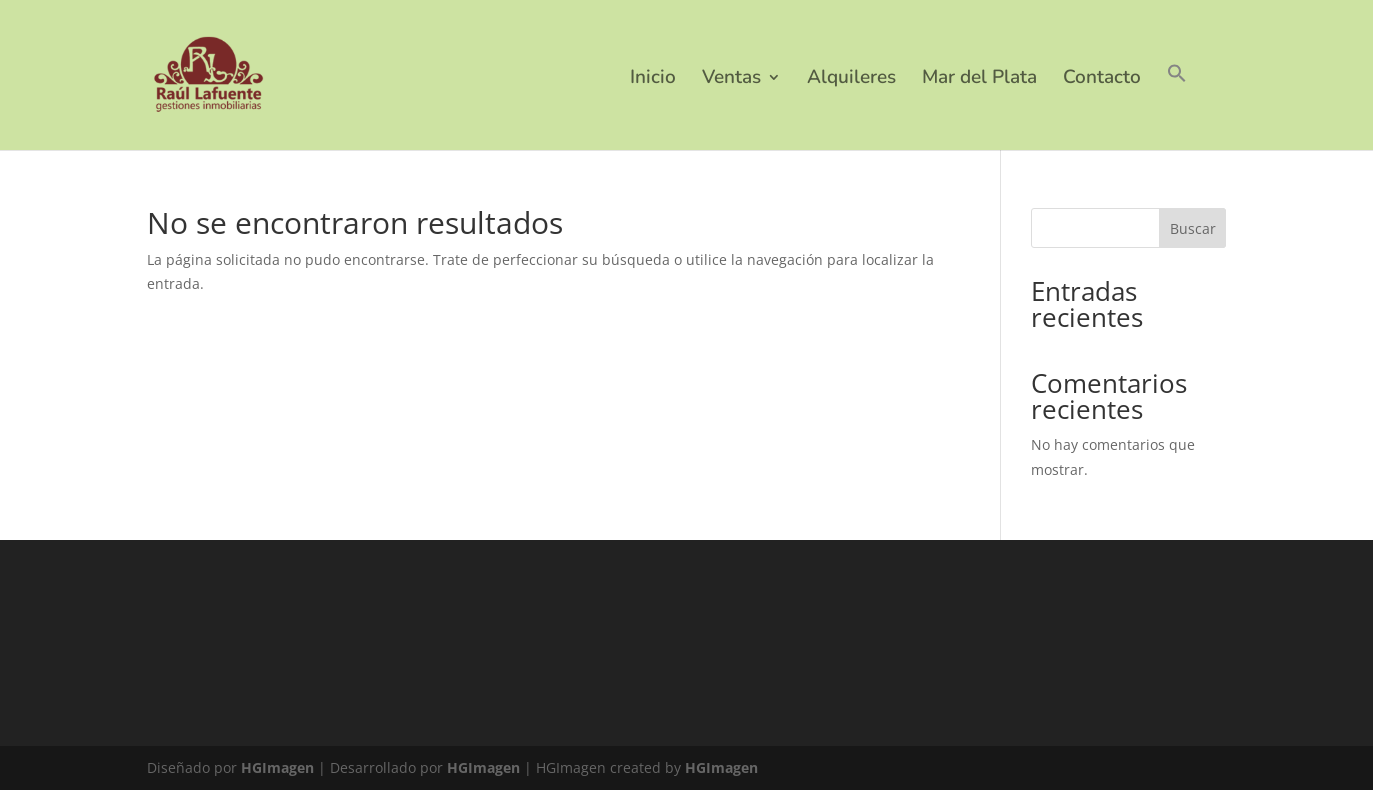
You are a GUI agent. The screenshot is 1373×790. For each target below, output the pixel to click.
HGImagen (277, 767)
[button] (1177, 106)
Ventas (731, 80)
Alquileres (851, 80)
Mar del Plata (979, 80)
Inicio (653, 80)
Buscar (1193, 228)
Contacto (1102, 80)
